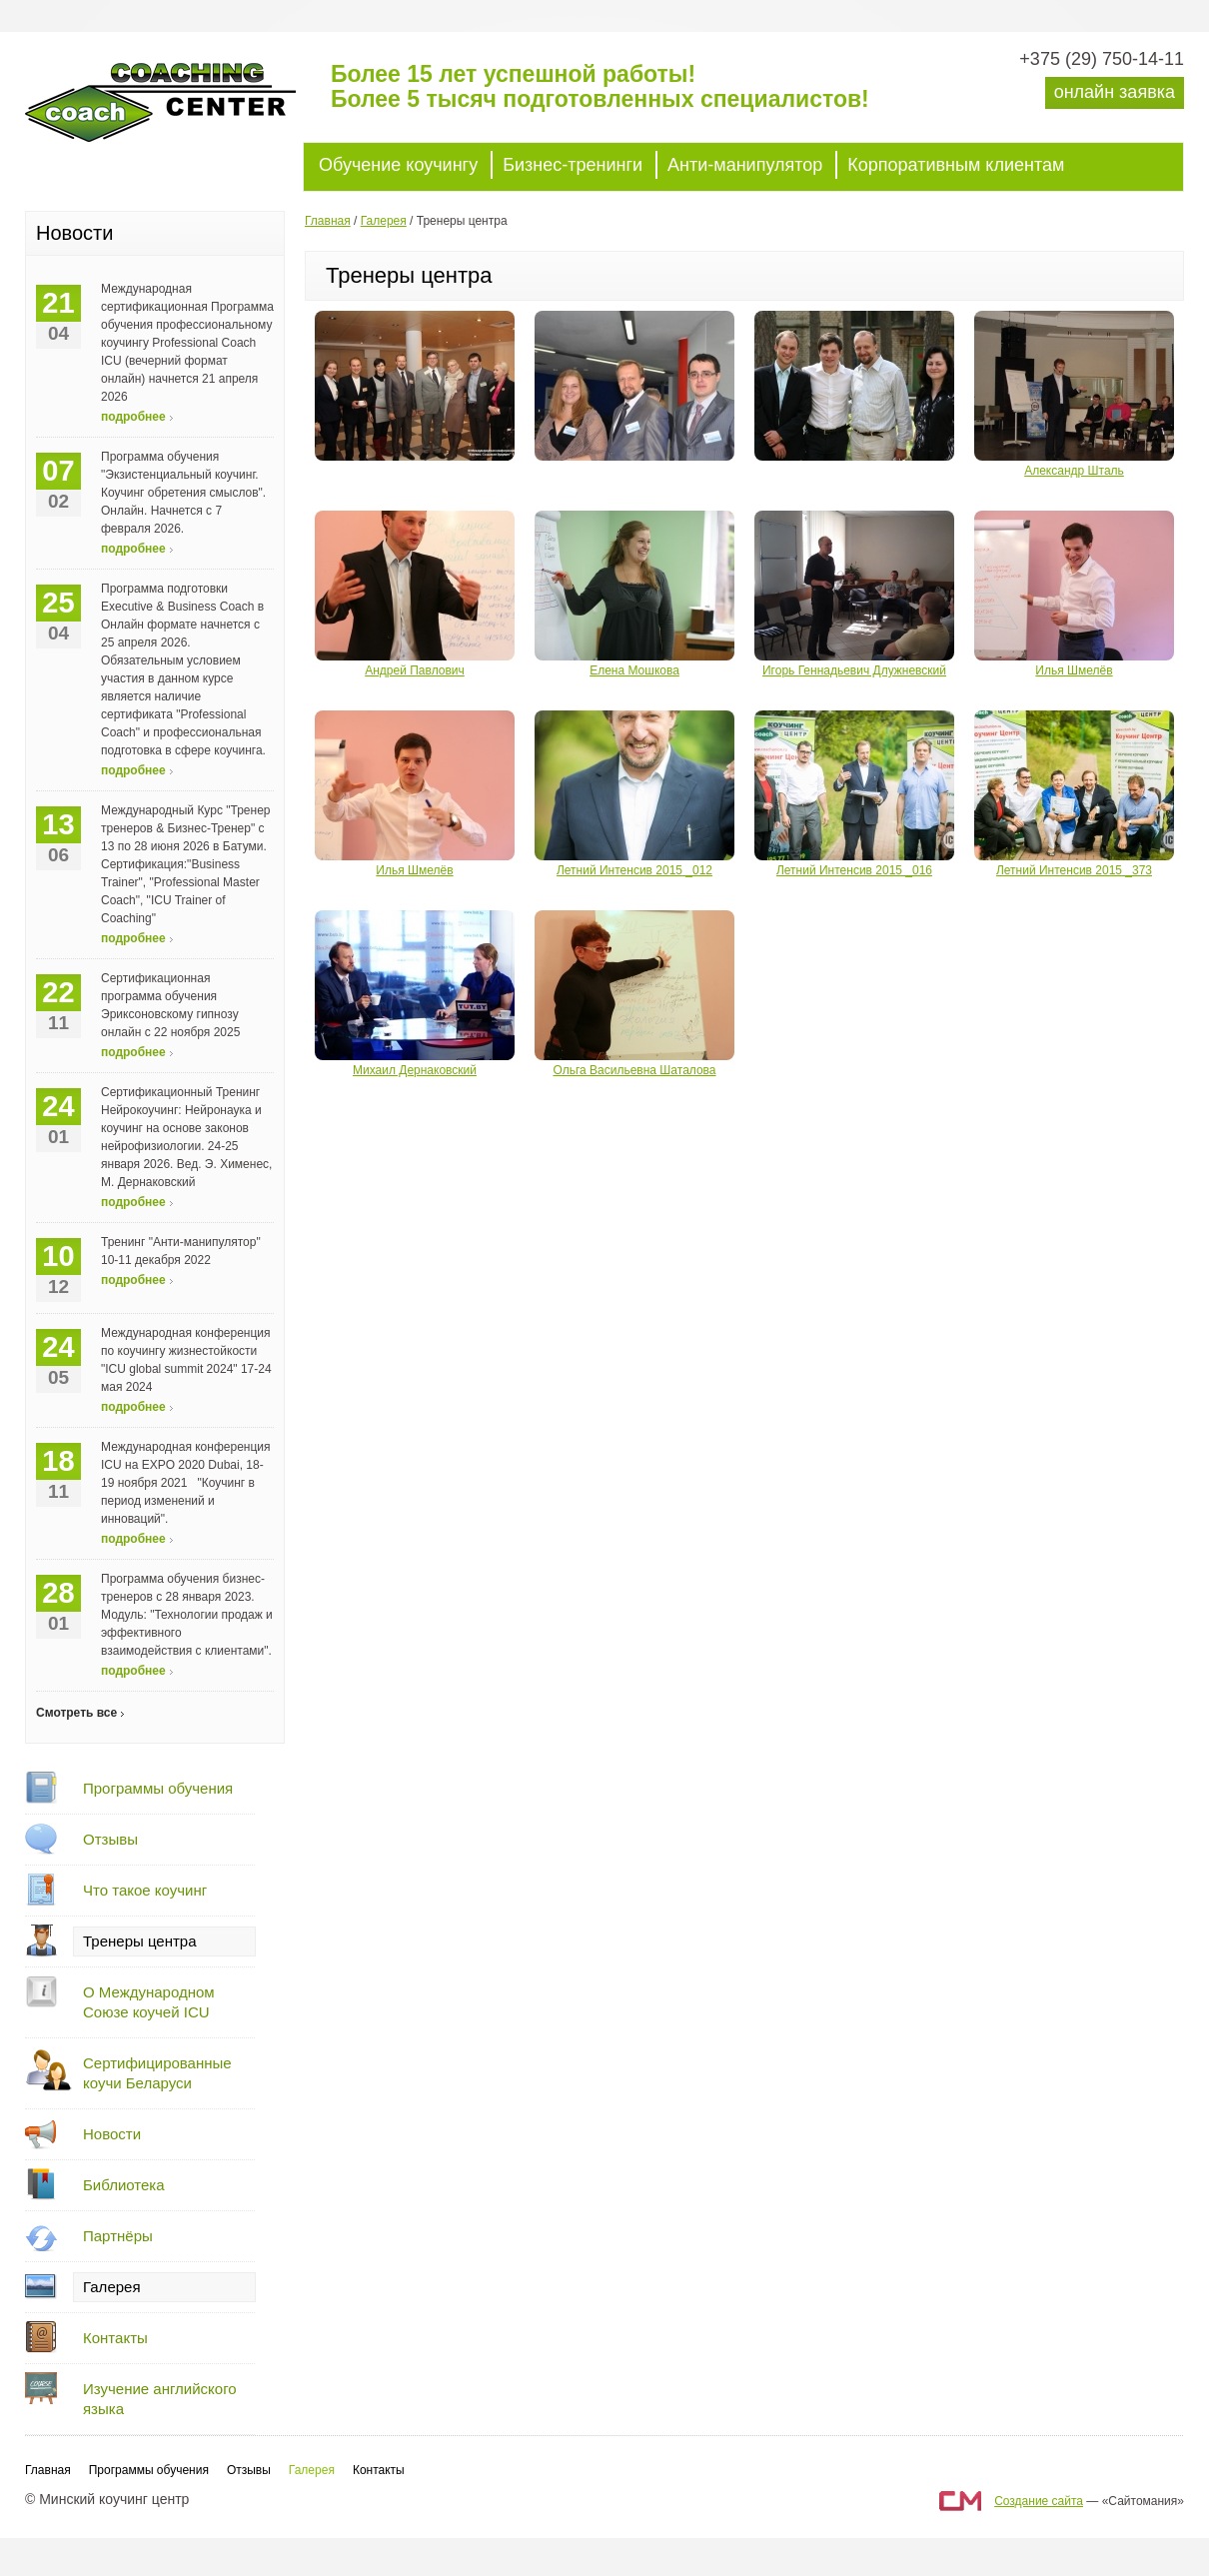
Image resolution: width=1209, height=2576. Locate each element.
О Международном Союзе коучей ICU (149, 2001)
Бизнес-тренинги (572, 165)
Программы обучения (158, 1788)
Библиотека (124, 2184)
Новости (112, 2133)
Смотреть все (76, 1713)
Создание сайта (1038, 2501)
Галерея (112, 2286)
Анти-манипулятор (744, 165)
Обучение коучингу (398, 165)
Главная (328, 221)
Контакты (115, 2337)
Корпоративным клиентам (955, 165)
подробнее (133, 417)
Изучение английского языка (160, 2398)
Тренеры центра (140, 1940)
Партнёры (118, 2235)
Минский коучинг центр (175, 112)
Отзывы (110, 1839)
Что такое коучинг (145, 1890)
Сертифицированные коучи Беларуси (157, 2072)
